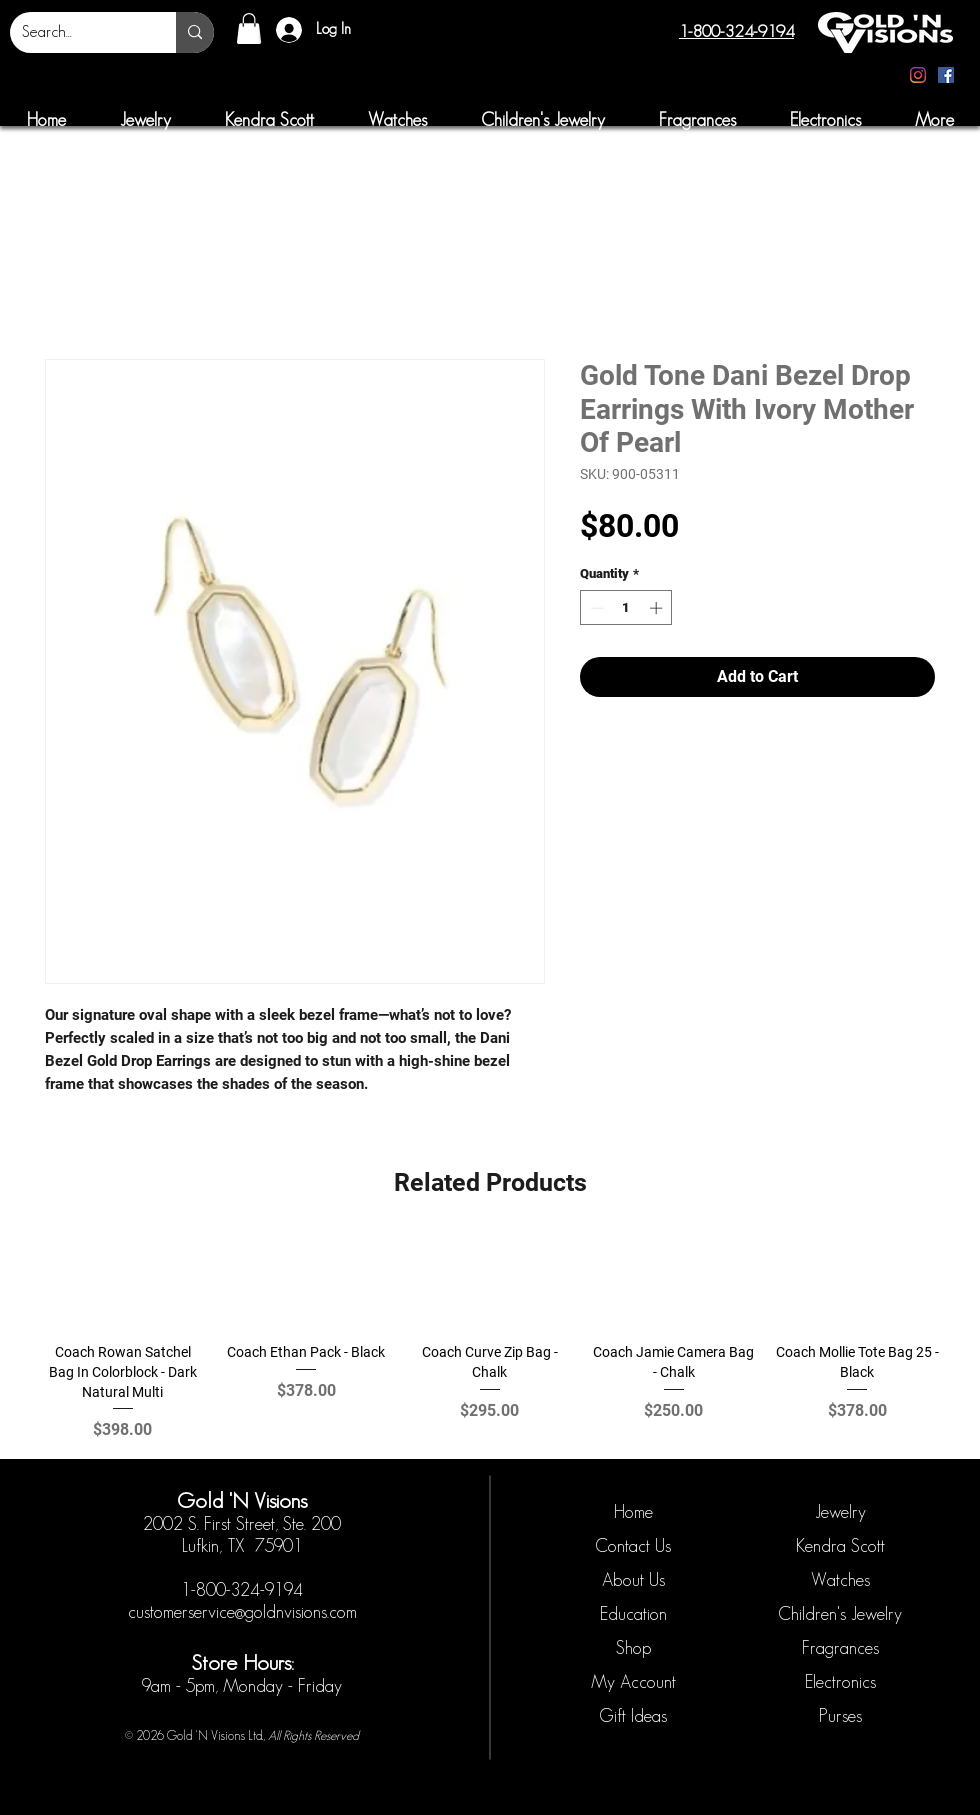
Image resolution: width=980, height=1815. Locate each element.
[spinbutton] (626, 608)
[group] (490, 1338)
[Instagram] (918, 75)
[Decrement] (595, 608)
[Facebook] (946, 75)
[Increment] (658, 608)
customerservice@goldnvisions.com (242, 1612)
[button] (249, 28)
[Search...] (78, 32)
